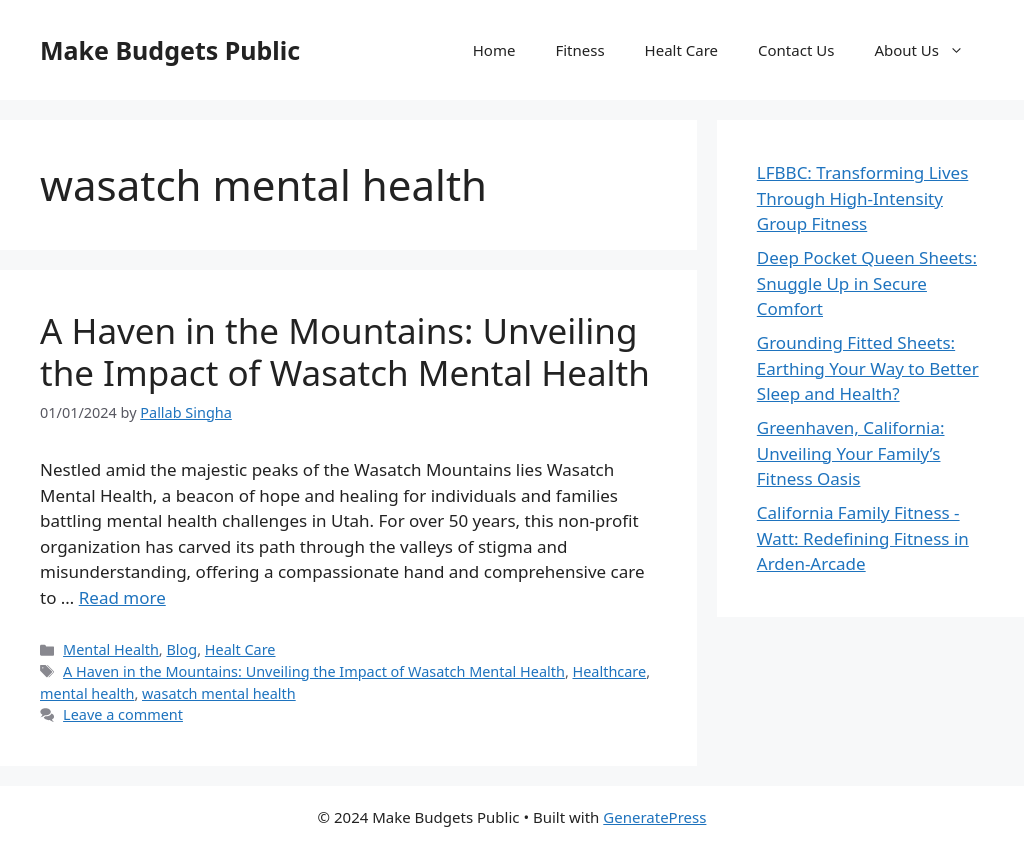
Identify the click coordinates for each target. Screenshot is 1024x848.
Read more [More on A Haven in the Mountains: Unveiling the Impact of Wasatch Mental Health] (122, 597)
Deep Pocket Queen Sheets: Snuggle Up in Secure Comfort (867, 283)
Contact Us (796, 50)
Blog (181, 649)
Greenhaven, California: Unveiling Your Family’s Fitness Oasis (851, 453)
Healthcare (610, 671)
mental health (87, 693)
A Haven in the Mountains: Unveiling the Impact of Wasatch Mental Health (345, 351)
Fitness (579, 50)
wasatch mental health (219, 693)
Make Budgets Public (170, 50)
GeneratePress (654, 817)
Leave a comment (123, 714)
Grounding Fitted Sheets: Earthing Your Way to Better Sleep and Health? (868, 368)
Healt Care (681, 50)
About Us (929, 50)
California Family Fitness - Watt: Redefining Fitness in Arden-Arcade (863, 538)
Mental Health (111, 649)
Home (494, 50)
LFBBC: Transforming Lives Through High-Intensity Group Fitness (863, 198)
